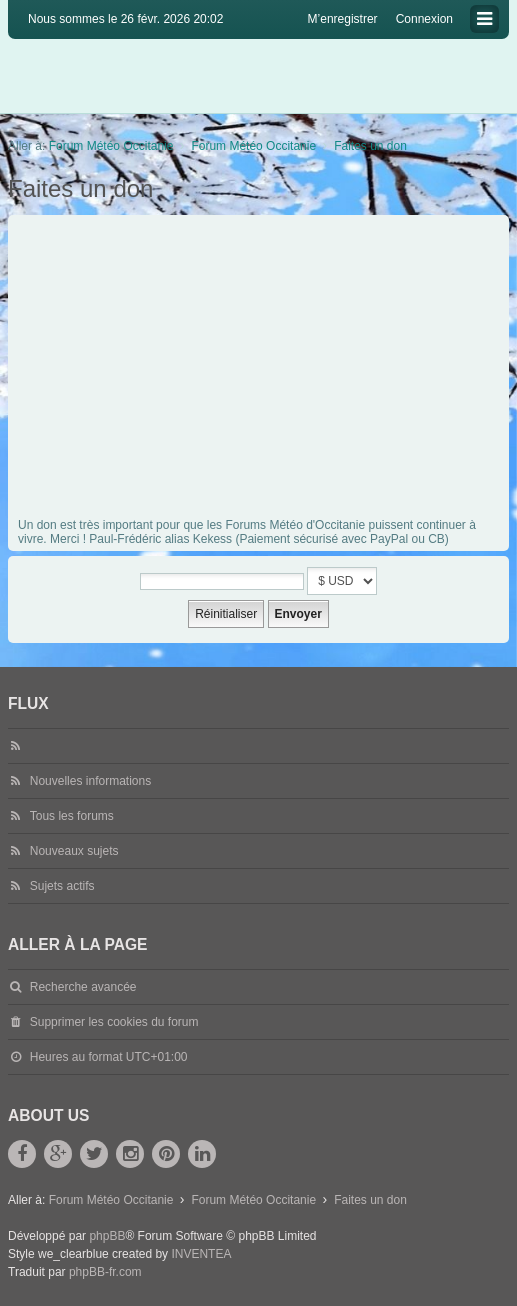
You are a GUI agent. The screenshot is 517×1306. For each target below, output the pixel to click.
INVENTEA (201, 1254)
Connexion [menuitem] (424, 19)
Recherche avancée (83, 987)
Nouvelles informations (90, 781)
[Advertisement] (260, 370)
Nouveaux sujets (74, 851)
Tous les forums (72, 816)
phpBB (107, 1236)
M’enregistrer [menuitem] (343, 19)
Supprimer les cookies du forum (114, 1022)
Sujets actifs (62, 886)
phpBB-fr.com (105, 1272)
